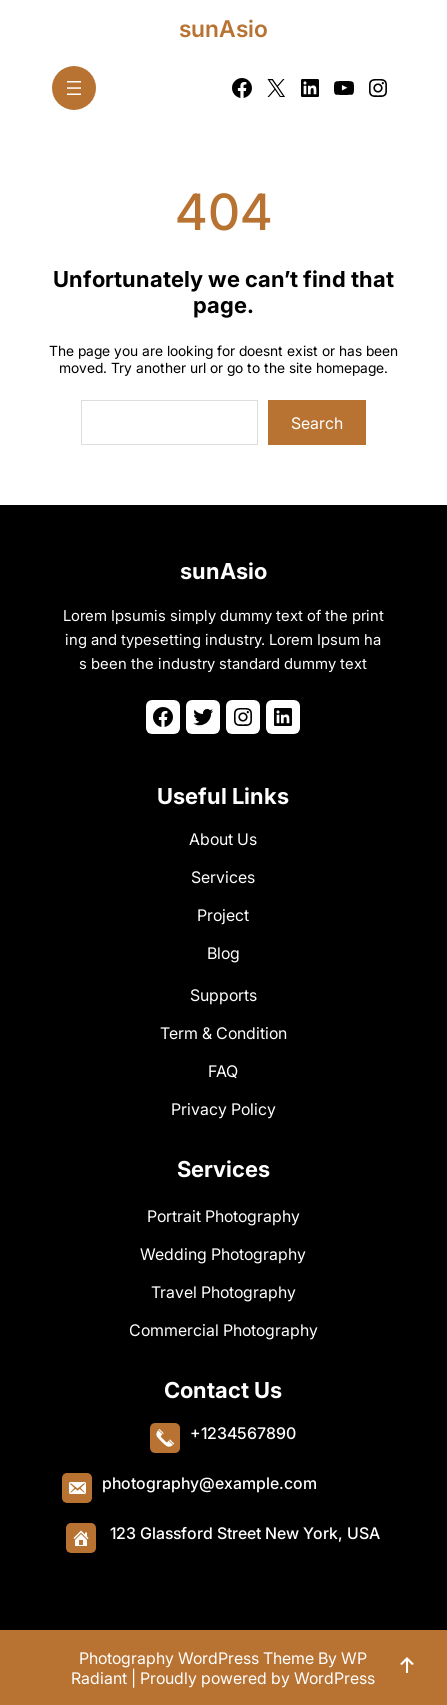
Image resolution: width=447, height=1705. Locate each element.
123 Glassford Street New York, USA (245, 1533)
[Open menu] (74, 88)
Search (317, 423)
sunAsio (223, 29)
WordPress (334, 1678)
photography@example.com (209, 1483)
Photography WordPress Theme (196, 1658)
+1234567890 (243, 1433)
